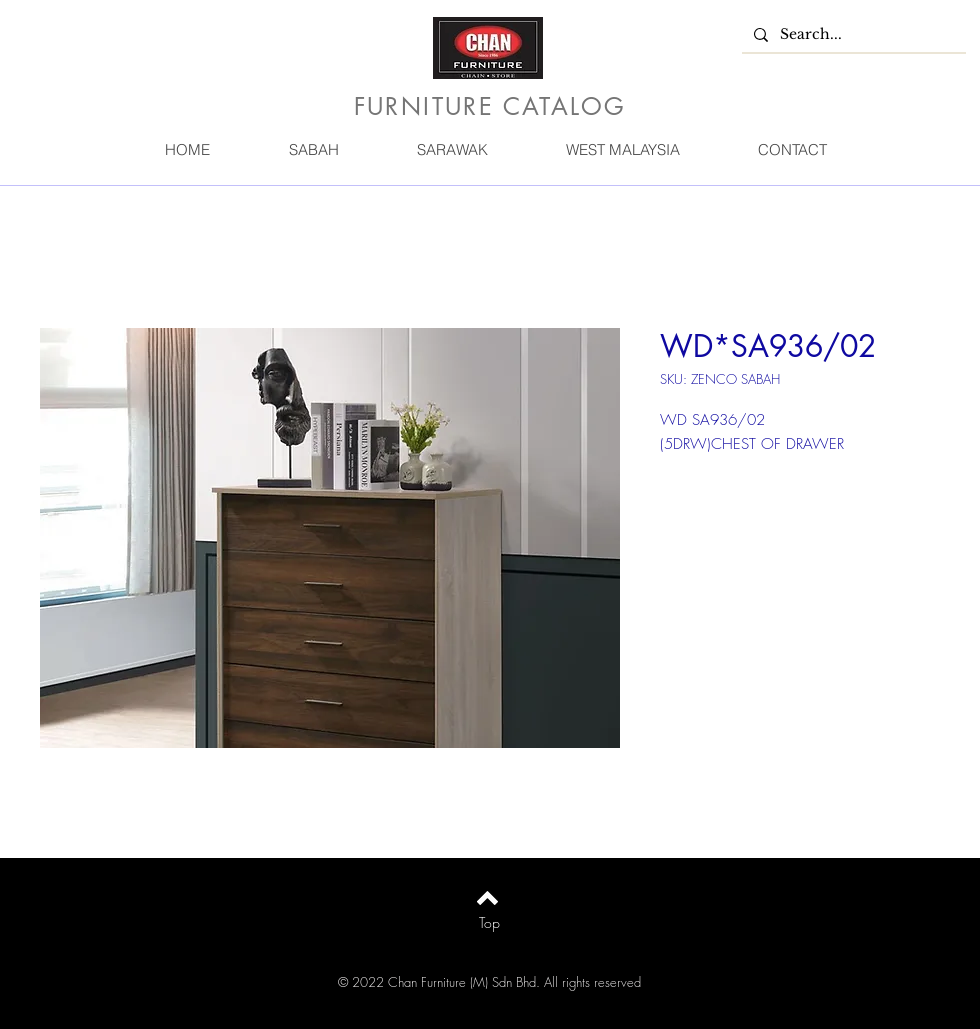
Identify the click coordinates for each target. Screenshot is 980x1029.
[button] (313, 149)
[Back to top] (487, 898)
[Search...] (852, 35)
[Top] (489, 923)
